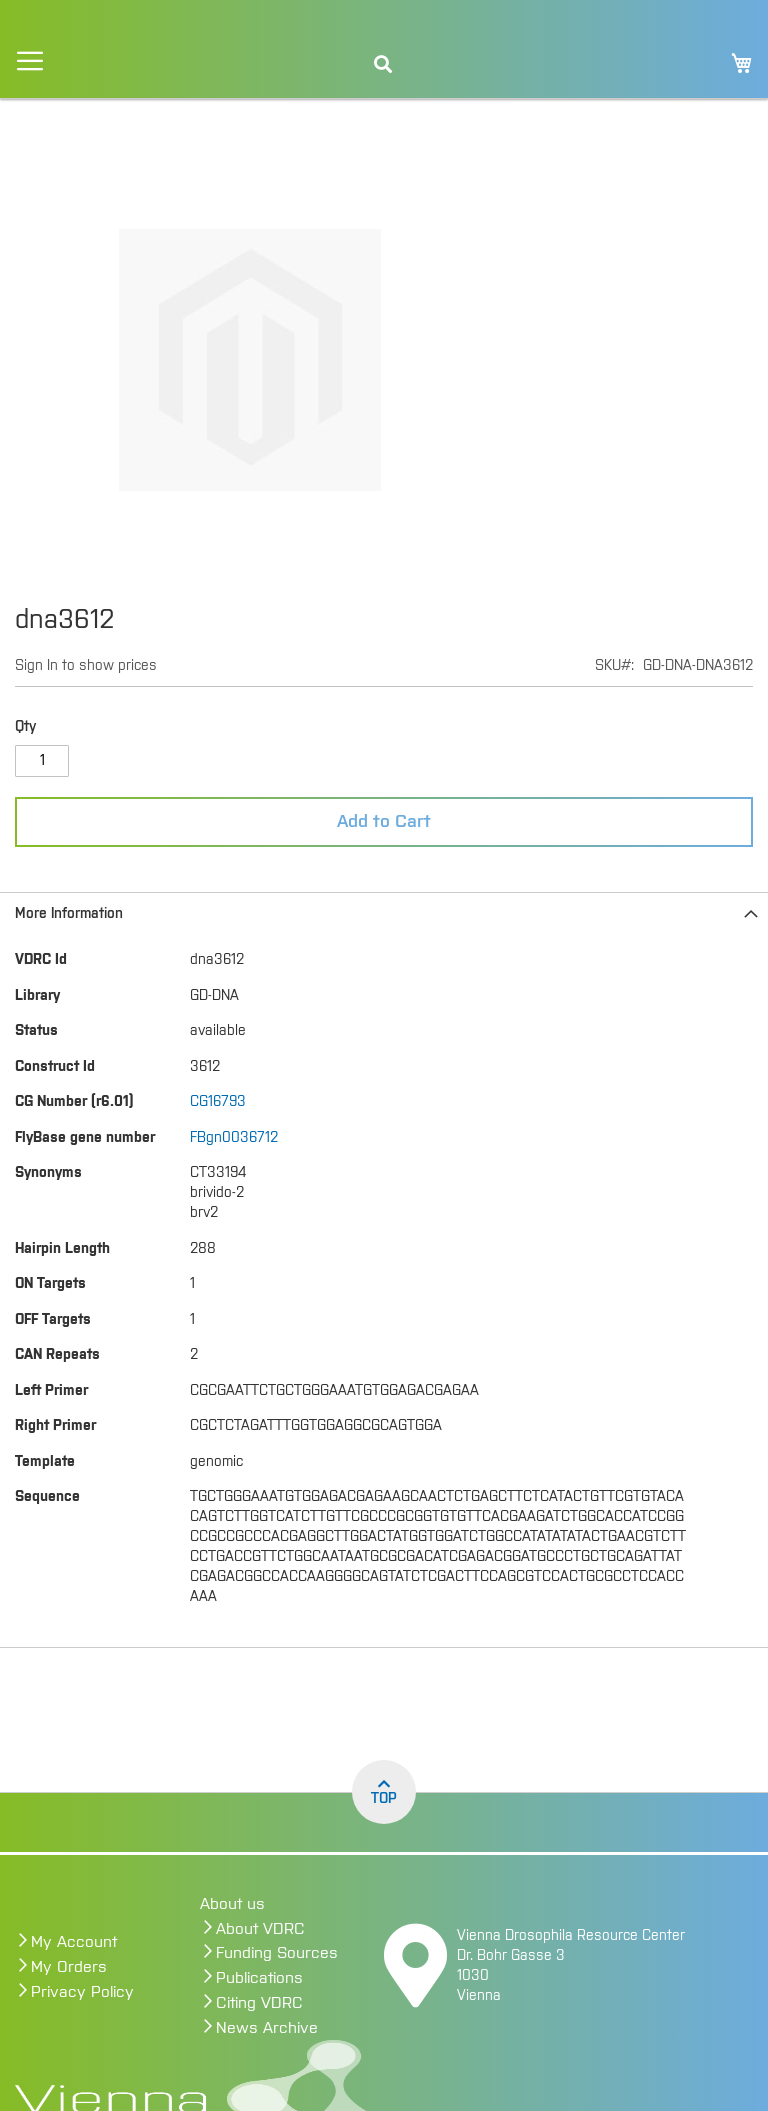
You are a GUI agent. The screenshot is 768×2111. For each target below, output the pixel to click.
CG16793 (218, 1102)
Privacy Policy (82, 1992)
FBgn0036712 (234, 1138)
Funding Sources (277, 1953)
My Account (74, 1942)
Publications (259, 1978)
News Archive (267, 2028)
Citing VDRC (259, 2003)
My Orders (69, 1967)
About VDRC (260, 1929)
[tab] (384, 913)
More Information (69, 914)
